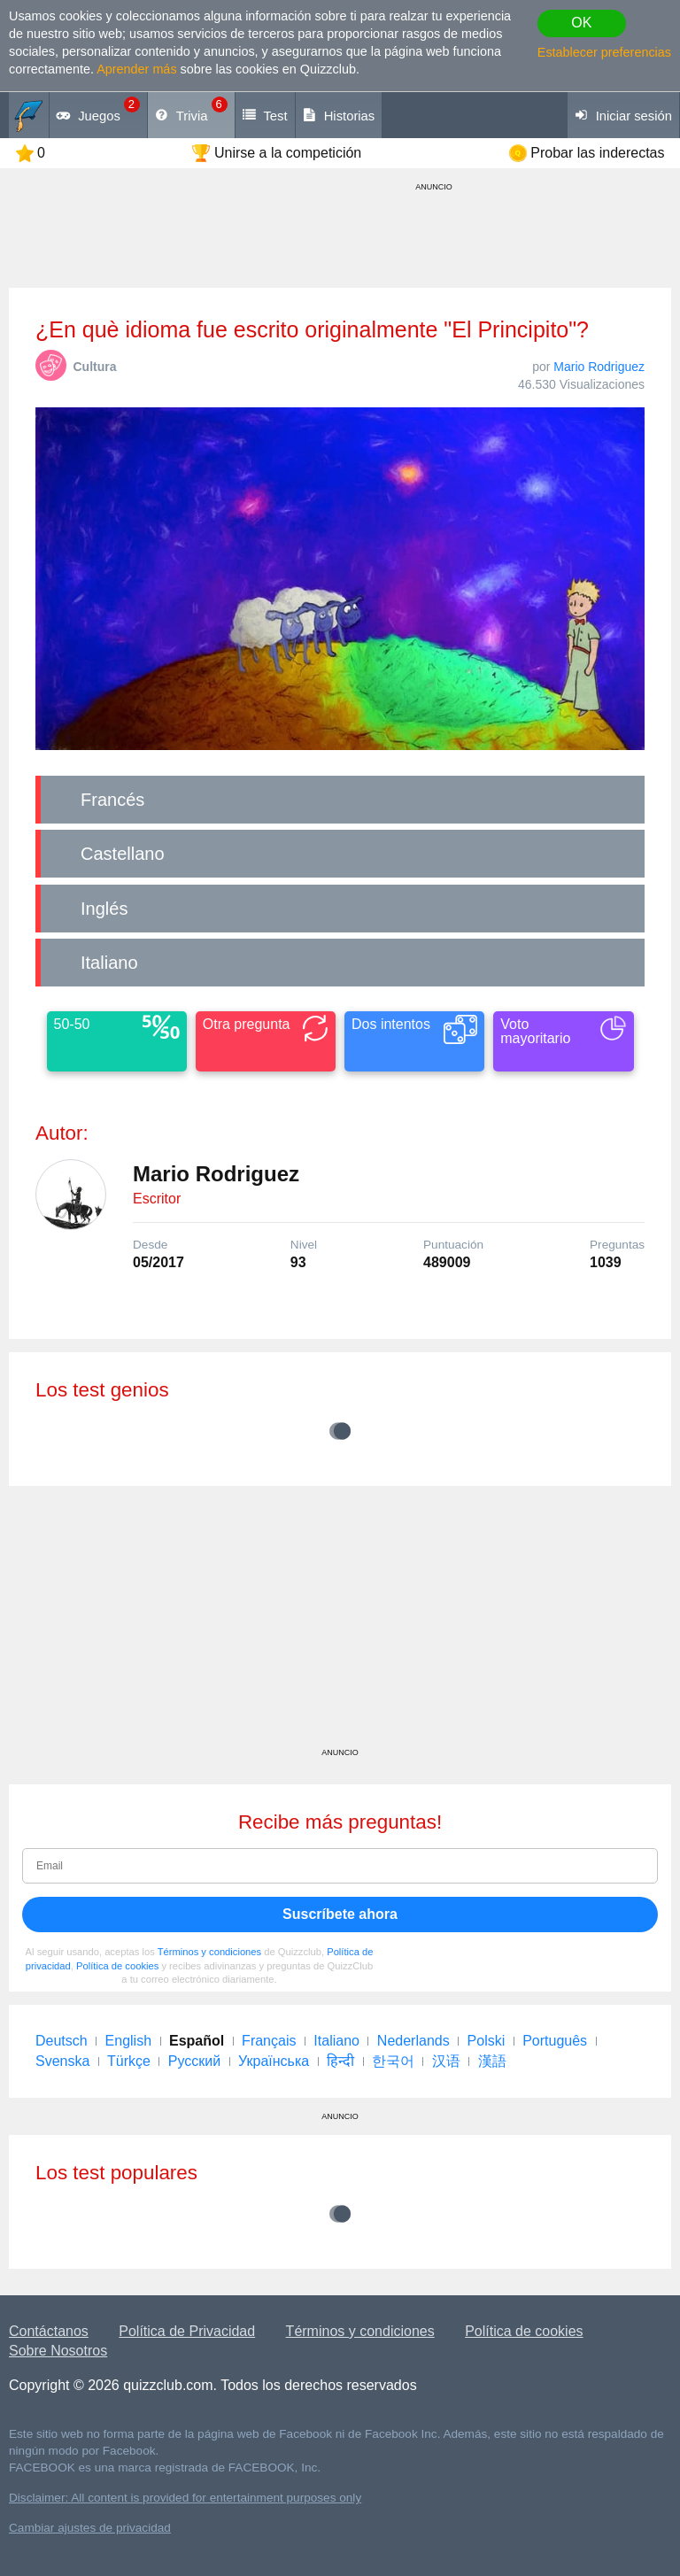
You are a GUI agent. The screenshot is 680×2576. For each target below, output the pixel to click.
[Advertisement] (340, 1623)
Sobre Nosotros (58, 2350)
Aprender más (136, 69)
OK (581, 22)
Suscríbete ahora (340, 1914)
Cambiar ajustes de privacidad (90, 2527)
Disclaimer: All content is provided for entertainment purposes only (185, 2497)
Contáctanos (49, 2331)
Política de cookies (117, 1966)
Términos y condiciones (210, 1951)
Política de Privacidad (187, 2331)
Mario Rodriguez (599, 367)
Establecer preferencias (604, 52)
